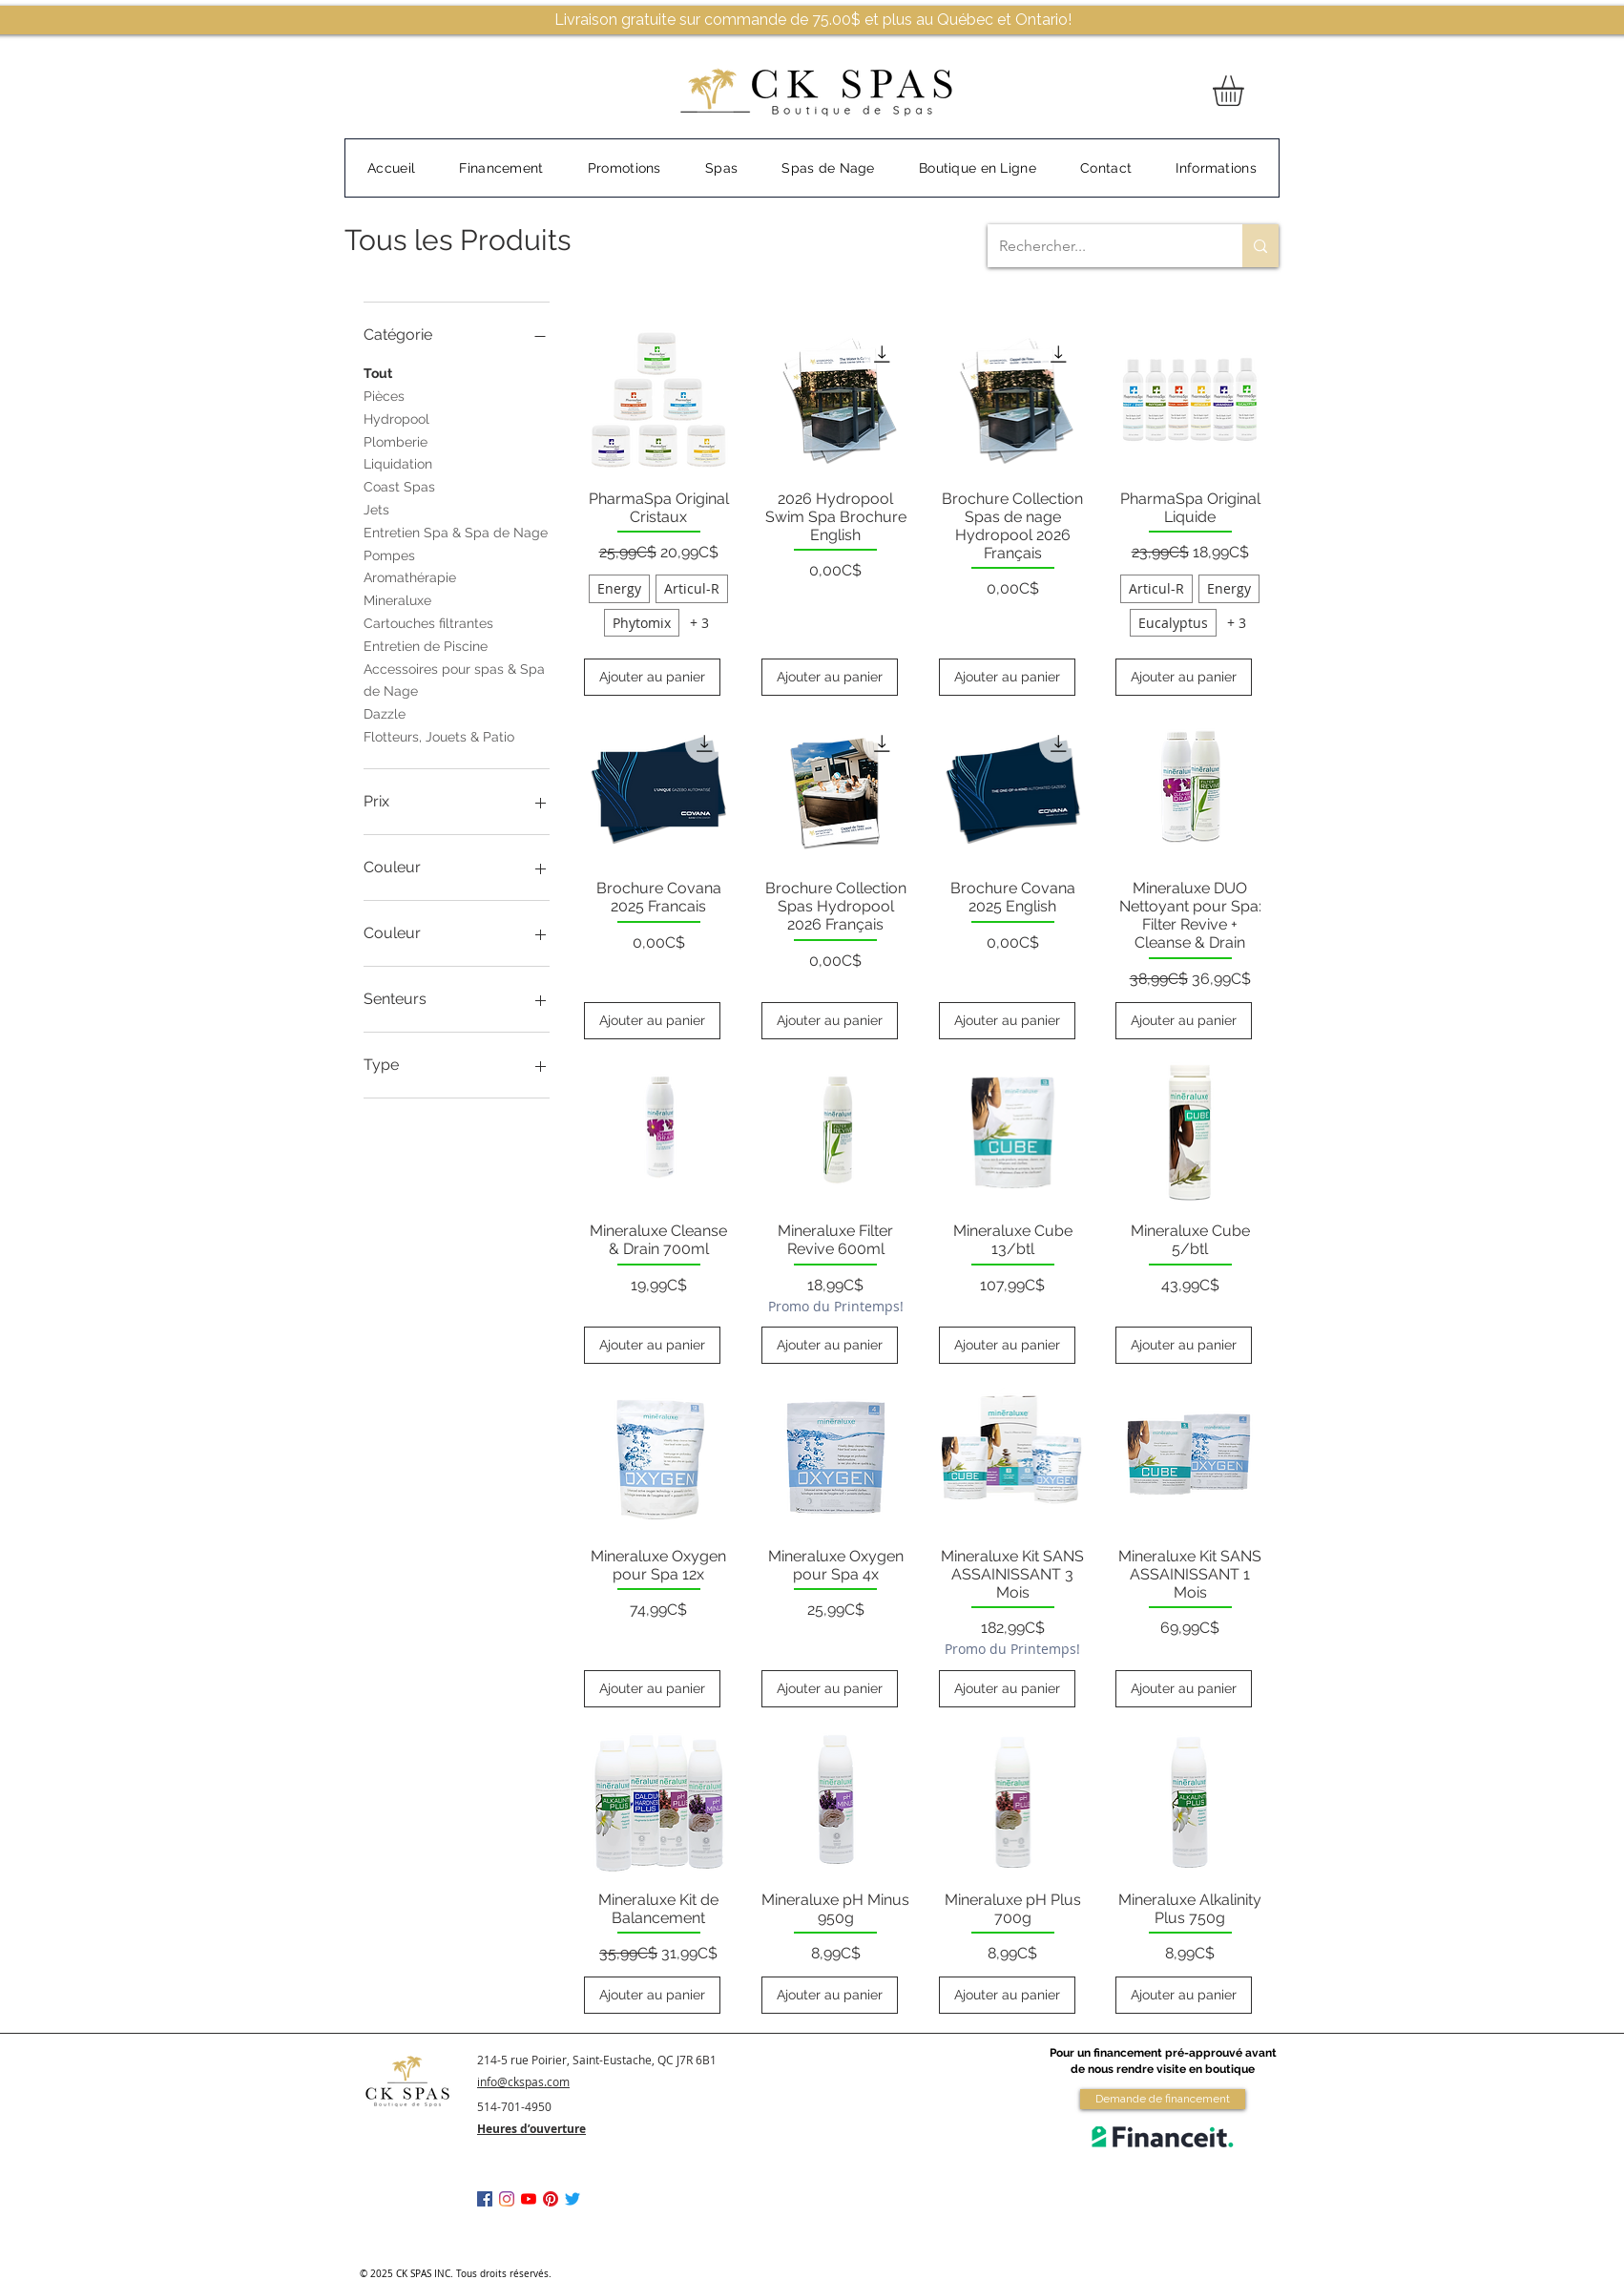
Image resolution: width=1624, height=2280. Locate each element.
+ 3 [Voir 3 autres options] (699, 623)
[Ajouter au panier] (652, 677)
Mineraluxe (397, 599)
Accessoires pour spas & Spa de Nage (454, 679)
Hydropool (396, 417)
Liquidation (398, 462)
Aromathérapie (410, 576)
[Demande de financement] (1162, 2099)
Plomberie (395, 440)
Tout (378, 372)
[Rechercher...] (1100, 245)
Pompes (389, 554)
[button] (1246, 90)
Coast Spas (399, 485)
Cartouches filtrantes (428, 622)
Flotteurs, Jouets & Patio (439, 735)
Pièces (384, 395)
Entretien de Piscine (426, 645)
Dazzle (385, 712)
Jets (376, 508)
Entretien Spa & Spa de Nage (456, 531)
